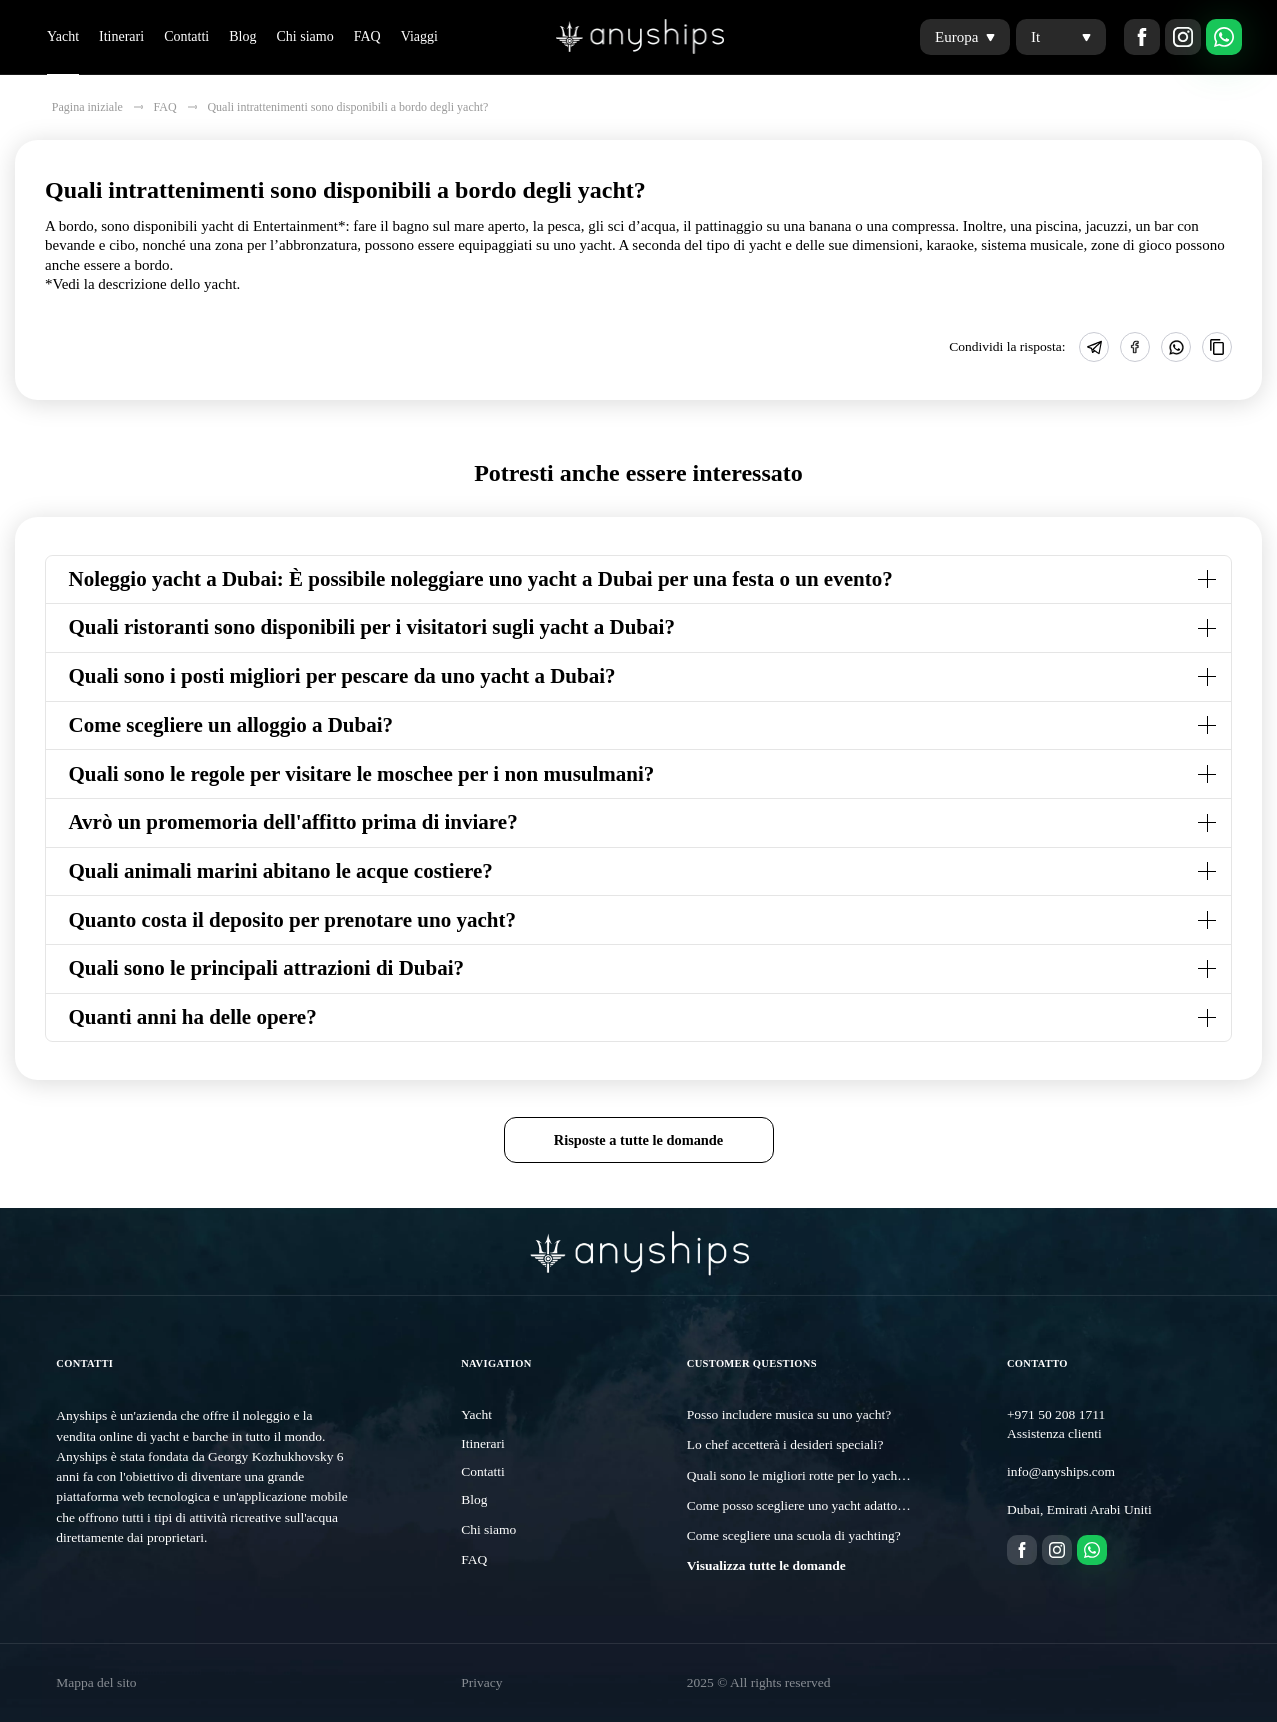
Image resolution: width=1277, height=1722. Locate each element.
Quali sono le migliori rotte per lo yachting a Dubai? (828, 1475)
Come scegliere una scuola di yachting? (794, 1535)
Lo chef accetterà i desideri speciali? (785, 1444)
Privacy (481, 1682)
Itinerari (121, 36)
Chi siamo (304, 36)
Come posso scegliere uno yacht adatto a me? (810, 1505)
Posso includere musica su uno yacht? (789, 1414)
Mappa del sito (96, 1682)
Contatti (186, 36)
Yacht (63, 36)
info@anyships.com (1061, 1471)
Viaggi (419, 36)
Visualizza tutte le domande (766, 1565)
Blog (242, 36)
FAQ (367, 36)
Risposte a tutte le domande (638, 1140)
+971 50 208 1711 (1056, 1414)
